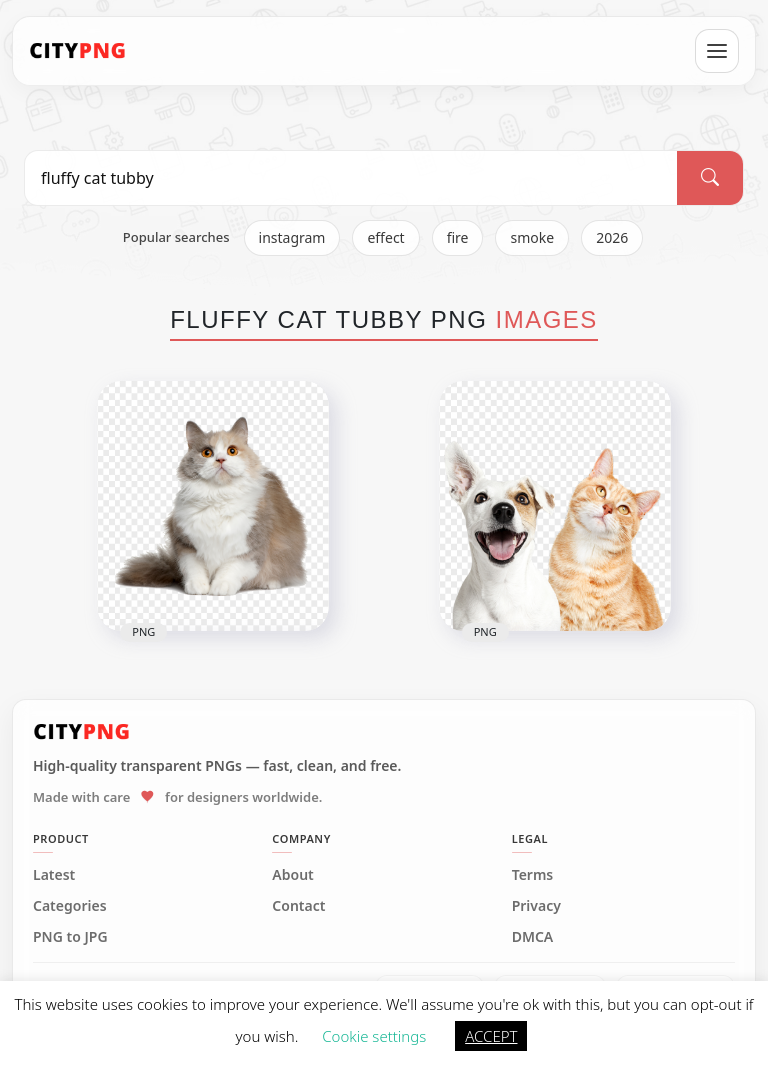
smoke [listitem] (532, 237)
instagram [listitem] (292, 237)
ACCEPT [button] (491, 1036)
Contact (298, 906)
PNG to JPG (70, 937)
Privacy (536, 906)
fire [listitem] (458, 237)
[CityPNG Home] (78, 51)
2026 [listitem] (612, 237)
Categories (70, 906)
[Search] (710, 178)
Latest (54, 875)
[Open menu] (717, 51)
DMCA (533, 937)
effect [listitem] (385, 237)
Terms (533, 875)
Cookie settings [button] (374, 1036)
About (292, 875)
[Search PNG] (351, 178)
